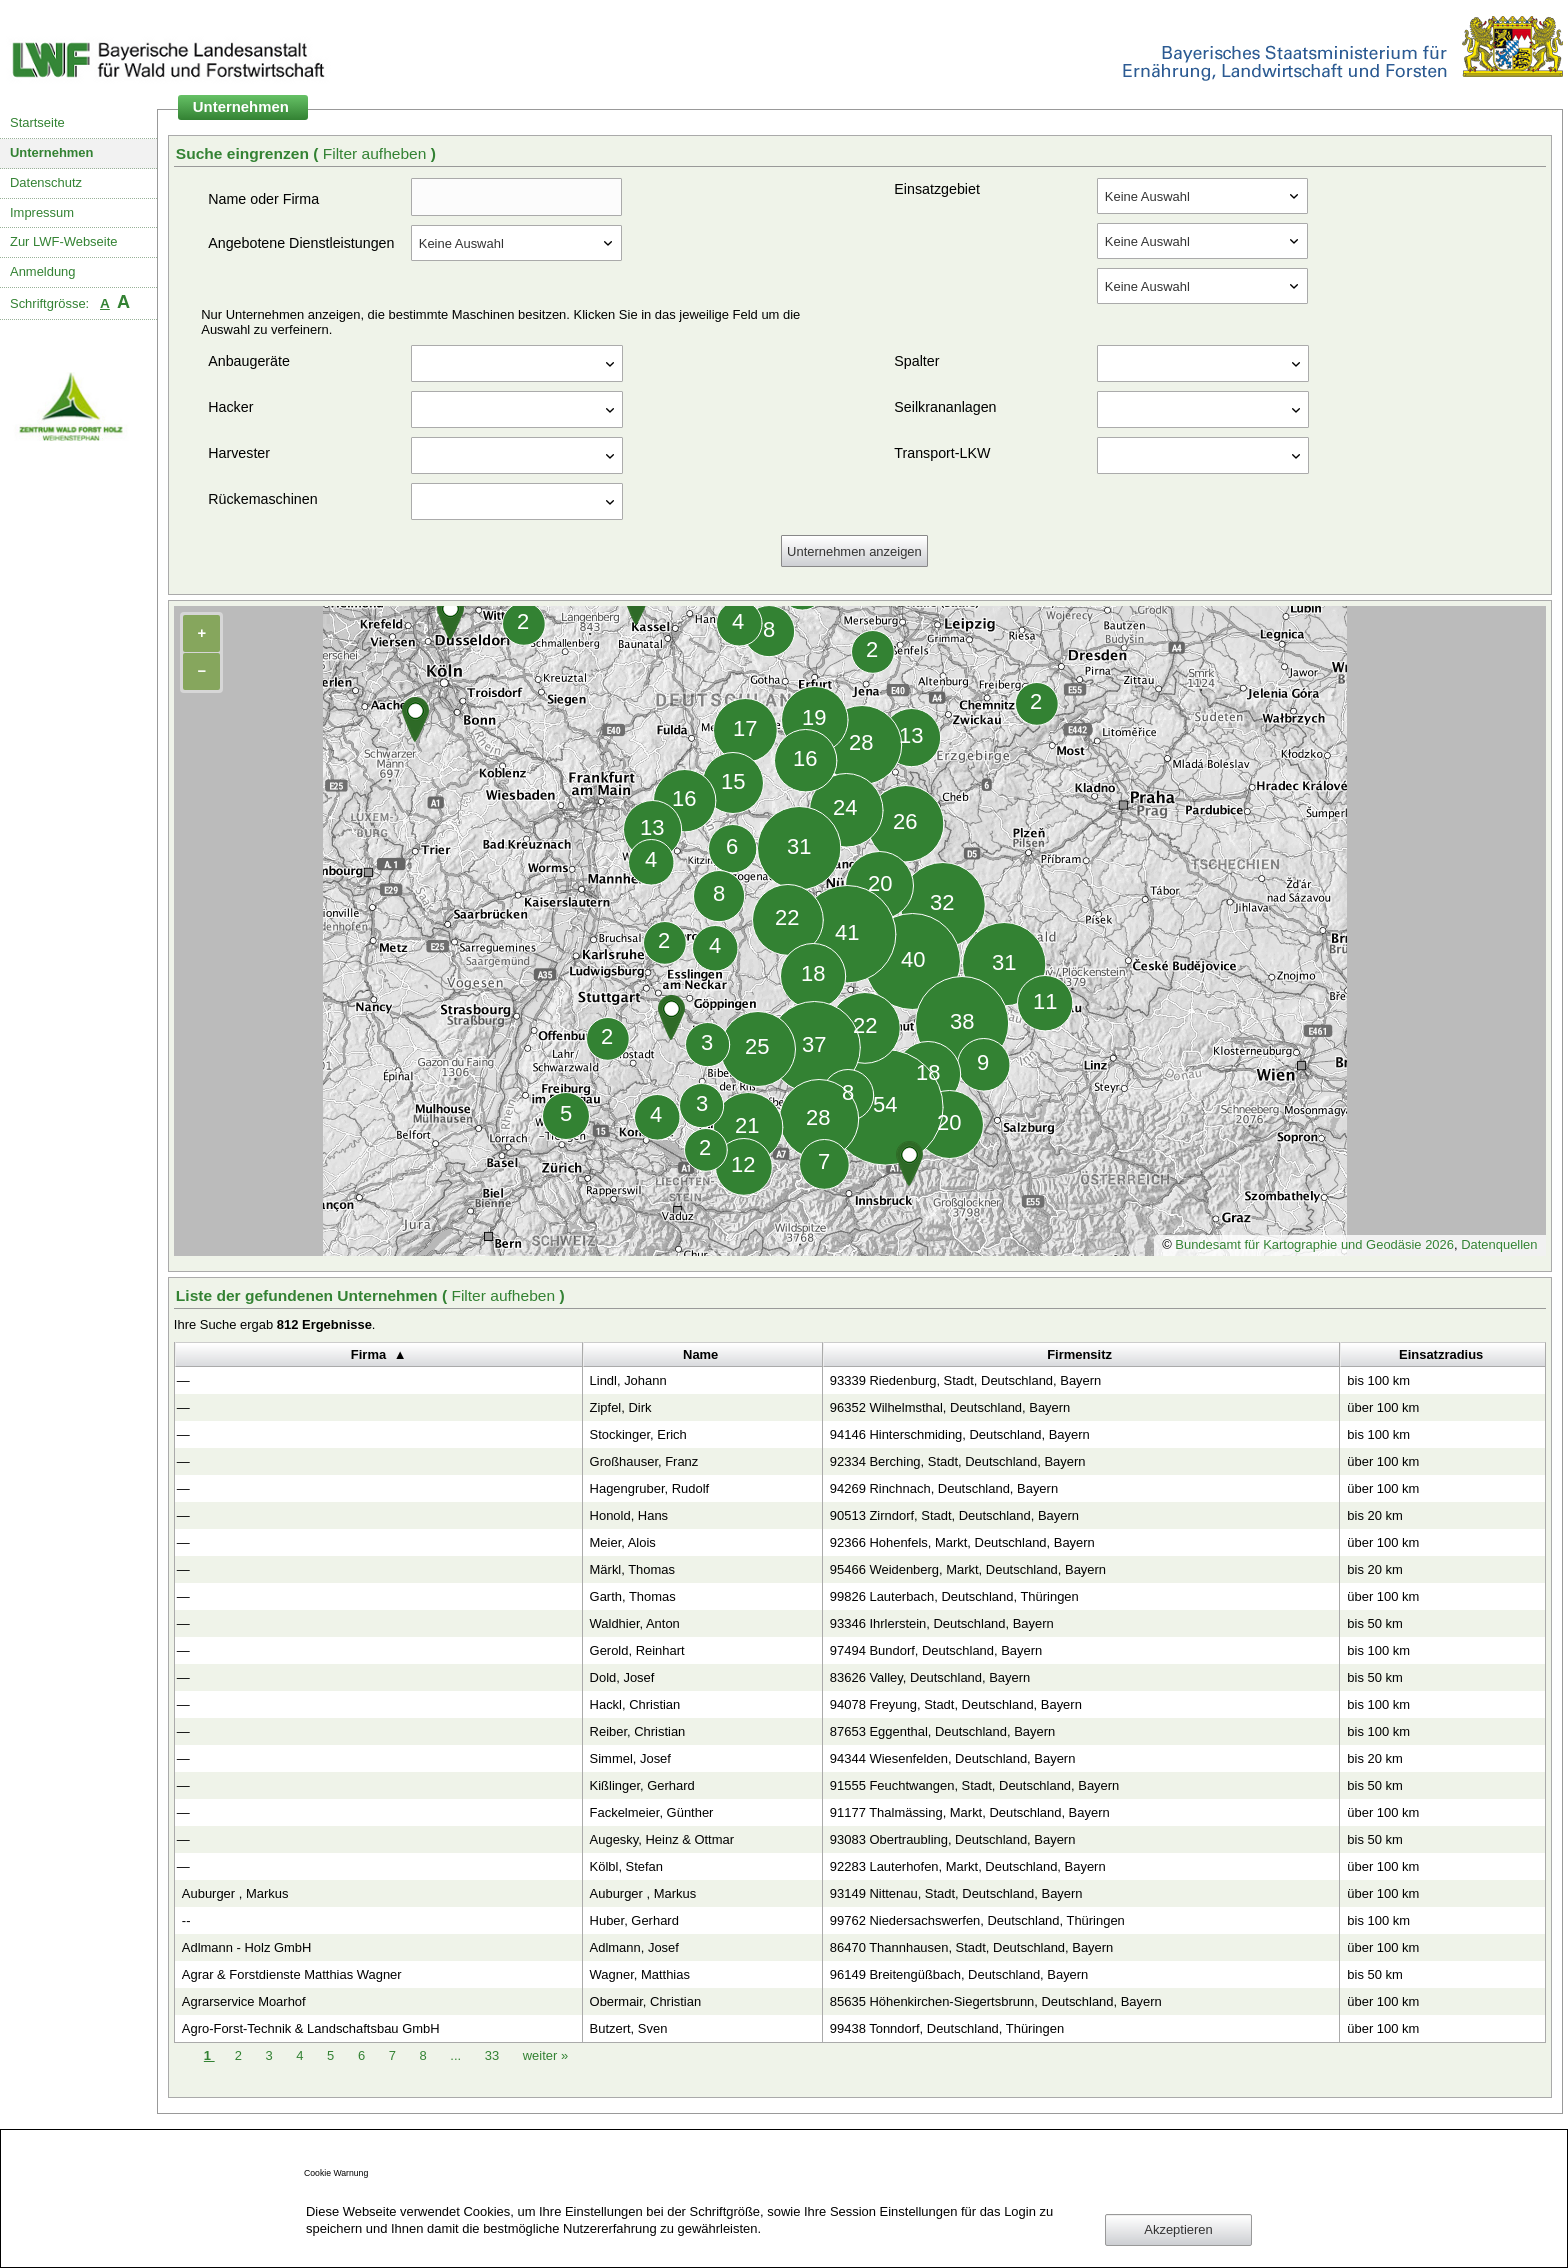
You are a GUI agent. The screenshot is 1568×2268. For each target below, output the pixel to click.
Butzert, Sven (629, 2028)
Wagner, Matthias (640, 1974)
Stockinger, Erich (638, 1434)
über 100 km (1383, 1407)
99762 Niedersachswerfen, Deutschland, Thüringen (977, 1920)
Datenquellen (1499, 1244)
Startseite (37, 122)
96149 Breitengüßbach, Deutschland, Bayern (959, 1974)
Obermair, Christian (646, 2001)
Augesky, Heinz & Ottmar (662, 1839)
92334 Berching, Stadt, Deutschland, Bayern (958, 1461)
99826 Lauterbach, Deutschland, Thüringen (954, 1596)
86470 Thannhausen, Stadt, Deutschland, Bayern (972, 1947)
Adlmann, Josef (634, 1947)
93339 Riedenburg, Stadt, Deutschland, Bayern (965, 1380)
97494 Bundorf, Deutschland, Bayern (936, 1650)
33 (494, 2055)
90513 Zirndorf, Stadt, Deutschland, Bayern (954, 1515)
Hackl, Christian (635, 1704)
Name (700, 1354)
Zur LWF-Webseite (63, 241)
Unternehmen (52, 152)
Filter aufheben (377, 153)
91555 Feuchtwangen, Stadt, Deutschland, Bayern (974, 1785)
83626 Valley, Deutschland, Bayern (930, 1677)
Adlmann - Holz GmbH (247, 1947)
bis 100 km (1378, 1380)
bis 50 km (1374, 1623)
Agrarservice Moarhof (244, 2001)
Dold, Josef (622, 1677)
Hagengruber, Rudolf (650, 1488)
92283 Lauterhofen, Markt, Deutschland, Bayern (968, 1866)
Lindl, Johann (628, 1380)
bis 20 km (1374, 1515)
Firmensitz (1079, 1354)
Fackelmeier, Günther (652, 1812)
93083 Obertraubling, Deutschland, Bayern (953, 1839)
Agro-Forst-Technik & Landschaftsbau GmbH (311, 2028)
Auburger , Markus (235, 1893)
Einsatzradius (1441, 1354)
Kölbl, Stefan (626, 1866)
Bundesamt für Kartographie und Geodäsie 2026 (1314, 1244)
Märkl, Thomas (632, 1569)
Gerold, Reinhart (637, 1650)
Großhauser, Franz (644, 1461)
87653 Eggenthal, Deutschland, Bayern (942, 1731)
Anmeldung (43, 271)
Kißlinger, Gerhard (642, 1785)
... (455, 2055)
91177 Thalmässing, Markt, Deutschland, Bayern (970, 1812)
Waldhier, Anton (635, 1623)
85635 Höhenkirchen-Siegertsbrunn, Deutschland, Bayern (996, 2001)
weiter (545, 2055)
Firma (368, 1354)
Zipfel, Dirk (621, 1407)
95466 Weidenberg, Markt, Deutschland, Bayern (968, 1569)
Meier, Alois (623, 1542)
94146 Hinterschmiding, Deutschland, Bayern (960, 1434)
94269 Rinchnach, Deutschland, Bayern (944, 1488)
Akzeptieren (1178, 2229)
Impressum (42, 212)
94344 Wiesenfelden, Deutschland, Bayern (953, 1758)
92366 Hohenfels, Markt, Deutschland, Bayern (962, 1542)
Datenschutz (46, 182)
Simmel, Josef (630, 1758)
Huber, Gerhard (634, 1920)
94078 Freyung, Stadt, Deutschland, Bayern (956, 1704)
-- (186, 1920)
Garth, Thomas (633, 1596)
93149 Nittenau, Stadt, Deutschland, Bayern (956, 1893)
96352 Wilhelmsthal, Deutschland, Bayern (950, 1407)
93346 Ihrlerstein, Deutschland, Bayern (942, 1623)
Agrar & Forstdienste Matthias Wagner (292, 1974)
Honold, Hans (629, 1515)
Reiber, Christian (638, 1731)
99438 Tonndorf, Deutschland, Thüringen (947, 2028)
